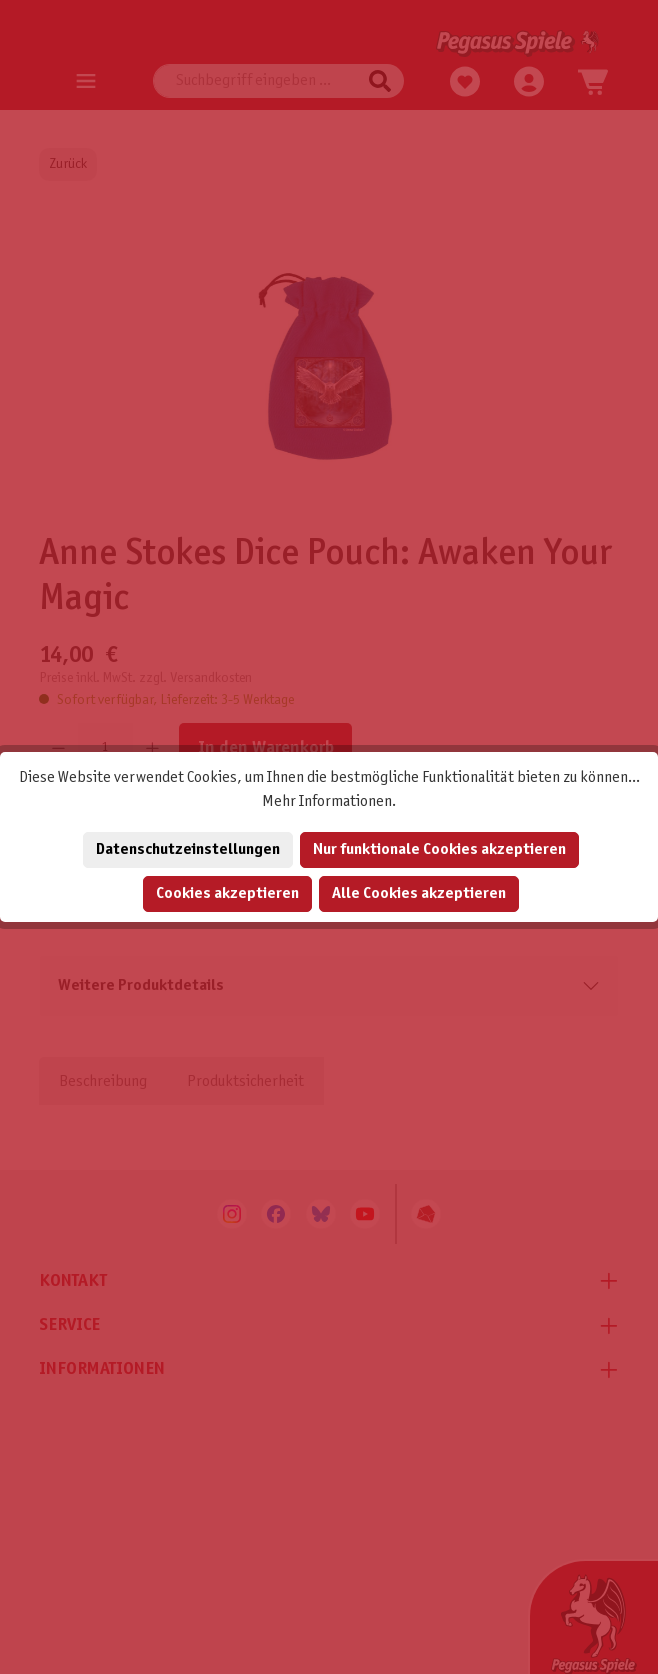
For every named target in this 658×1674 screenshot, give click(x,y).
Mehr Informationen (327, 801)
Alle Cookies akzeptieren (419, 893)
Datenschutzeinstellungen (188, 849)
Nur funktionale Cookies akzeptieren (439, 849)
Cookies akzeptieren (227, 893)
